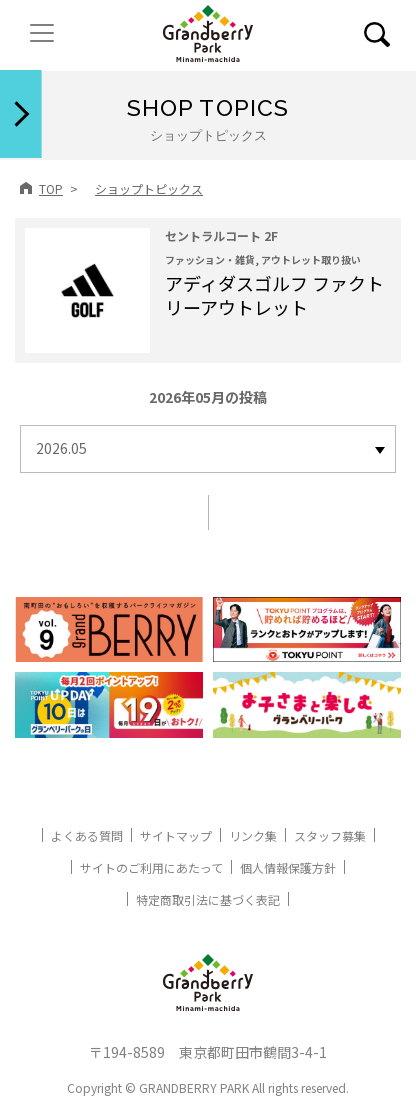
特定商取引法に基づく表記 (208, 899)
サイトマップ (176, 835)
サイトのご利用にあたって (151, 867)
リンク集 (253, 835)
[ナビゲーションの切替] (42, 33)
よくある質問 (87, 835)
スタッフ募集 (330, 835)
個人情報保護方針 (288, 867)
